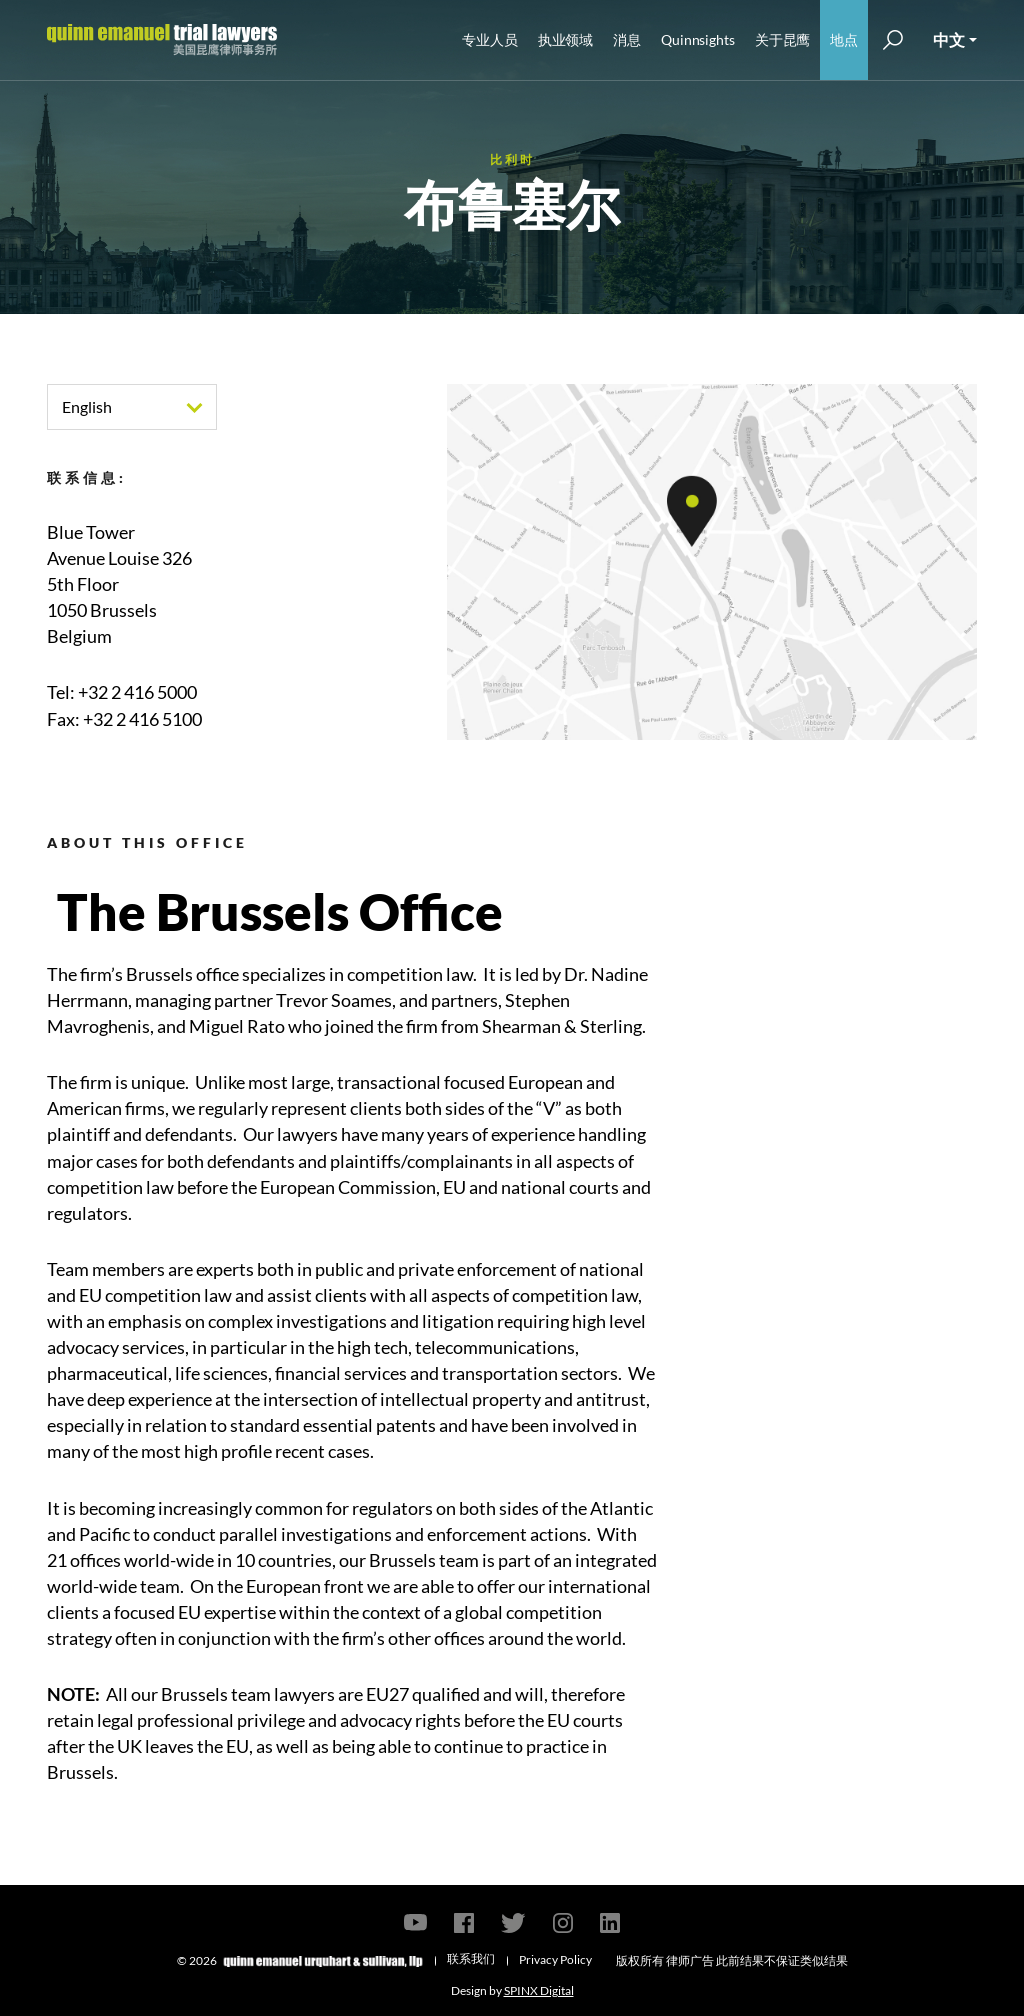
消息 (627, 39)
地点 (844, 39)
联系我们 (471, 1958)
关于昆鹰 (783, 39)
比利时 (512, 159)
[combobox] (132, 407)
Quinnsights (698, 39)
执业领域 (566, 39)
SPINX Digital (539, 1990)
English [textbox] (87, 406)
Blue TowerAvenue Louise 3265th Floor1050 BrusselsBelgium (119, 584)
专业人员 (490, 39)
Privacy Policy (555, 1959)
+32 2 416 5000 (137, 692)
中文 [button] (949, 39)
